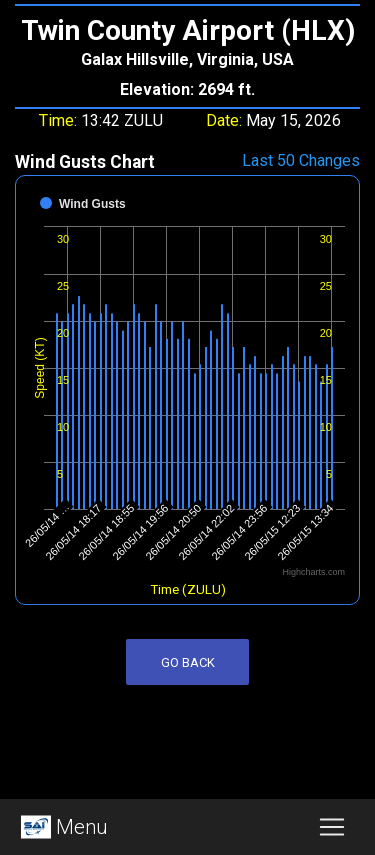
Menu (62, 827)
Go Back (188, 662)
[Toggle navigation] (332, 827)
